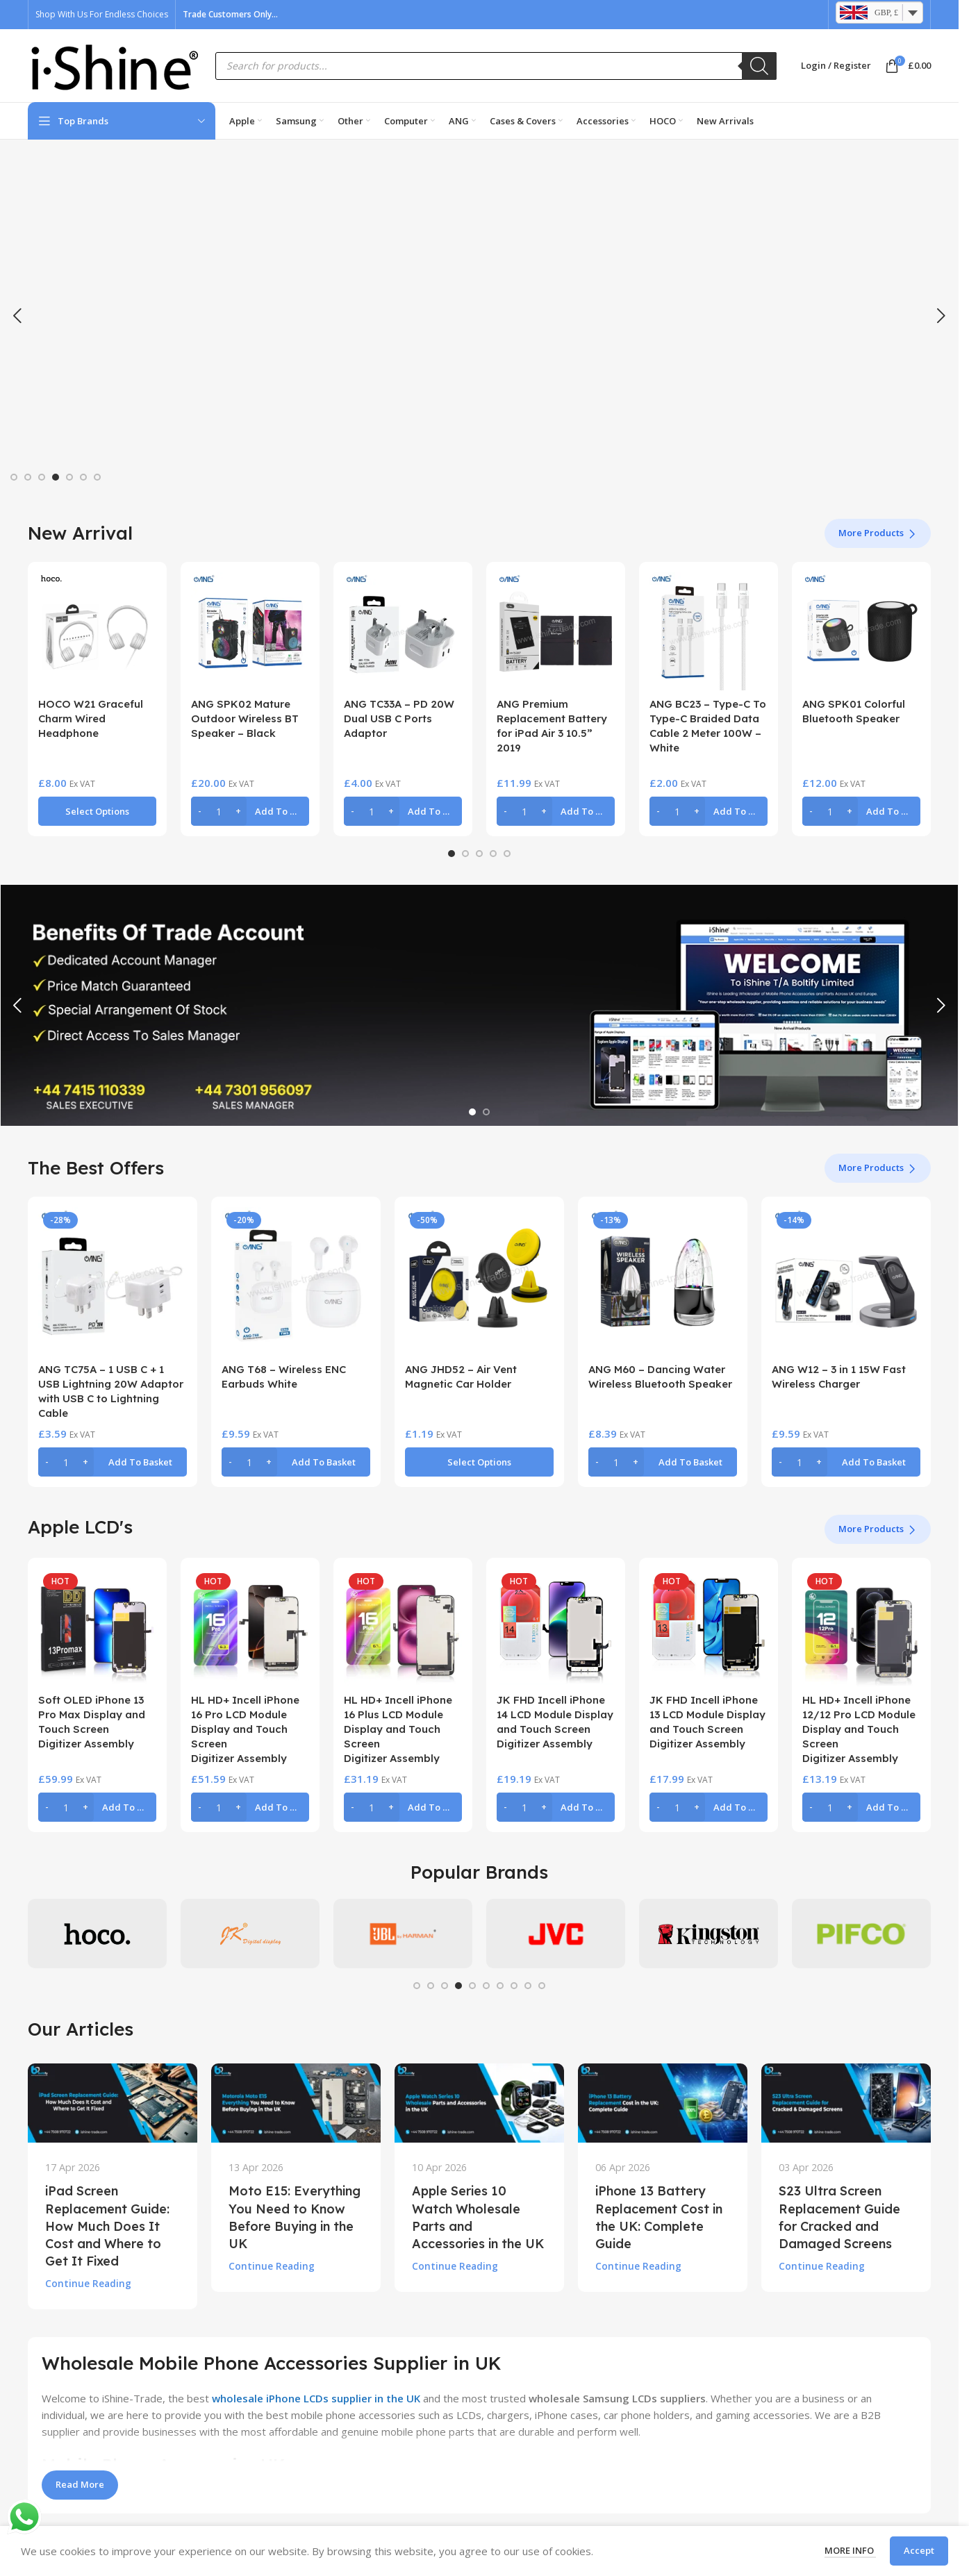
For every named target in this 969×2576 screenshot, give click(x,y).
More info (850, 2550)
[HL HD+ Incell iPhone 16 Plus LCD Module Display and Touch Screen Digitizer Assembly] (403, 1627)
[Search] (759, 66)
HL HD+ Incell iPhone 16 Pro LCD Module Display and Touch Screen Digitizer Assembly (245, 1729)
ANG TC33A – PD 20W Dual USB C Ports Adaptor (399, 718)
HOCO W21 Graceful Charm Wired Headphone (90, 718)
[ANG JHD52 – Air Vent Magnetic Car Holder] (479, 1281)
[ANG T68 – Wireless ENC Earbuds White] (296, 1281)
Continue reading (88, 2283)
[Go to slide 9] (527, 1985)
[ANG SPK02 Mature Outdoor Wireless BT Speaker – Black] (250, 631)
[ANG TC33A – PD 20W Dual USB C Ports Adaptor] (403, 631)
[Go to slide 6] (83, 477)
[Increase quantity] (238, 811)
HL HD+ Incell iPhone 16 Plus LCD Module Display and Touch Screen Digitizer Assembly (398, 1729)
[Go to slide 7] (97, 477)
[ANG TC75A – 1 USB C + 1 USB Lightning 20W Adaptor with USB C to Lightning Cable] (112, 1281)
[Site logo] (114, 65)
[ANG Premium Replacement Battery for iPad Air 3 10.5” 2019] (556, 631)
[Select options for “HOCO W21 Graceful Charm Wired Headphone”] (97, 811)
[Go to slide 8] (514, 1985)
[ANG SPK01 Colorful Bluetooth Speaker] (861, 631)
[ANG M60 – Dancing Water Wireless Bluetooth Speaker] (662, 1281)
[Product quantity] (218, 811)
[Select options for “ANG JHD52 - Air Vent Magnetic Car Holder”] (479, 1462)
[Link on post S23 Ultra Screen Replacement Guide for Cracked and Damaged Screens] (846, 2103)
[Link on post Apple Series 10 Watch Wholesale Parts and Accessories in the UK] (479, 2103)
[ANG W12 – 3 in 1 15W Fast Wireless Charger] (846, 1281)
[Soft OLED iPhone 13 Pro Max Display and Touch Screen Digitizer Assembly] (97, 1627)
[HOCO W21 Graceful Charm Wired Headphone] (97, 631)
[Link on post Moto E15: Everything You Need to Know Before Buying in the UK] (296, 2103)
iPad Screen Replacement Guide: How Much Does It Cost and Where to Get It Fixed (107, 2226)
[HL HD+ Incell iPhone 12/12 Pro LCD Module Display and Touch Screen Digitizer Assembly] (861, 1627)
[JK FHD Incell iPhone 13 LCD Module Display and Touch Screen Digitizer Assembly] (708, 1627)
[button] (17, 316)
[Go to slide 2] (27, 477)
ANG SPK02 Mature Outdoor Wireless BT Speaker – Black (245, 718)
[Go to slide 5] (69, 477)
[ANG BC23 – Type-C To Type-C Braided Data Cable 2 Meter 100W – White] (708, 631)
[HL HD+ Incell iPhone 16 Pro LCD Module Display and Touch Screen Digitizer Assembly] (250, 1627)
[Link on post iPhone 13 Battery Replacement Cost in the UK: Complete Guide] (662, 2103)
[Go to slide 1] (13, 477)
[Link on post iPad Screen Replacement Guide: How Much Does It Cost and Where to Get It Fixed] (112, 2103)
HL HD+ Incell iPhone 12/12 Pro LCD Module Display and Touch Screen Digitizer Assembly (859, 1729)
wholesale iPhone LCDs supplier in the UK (316, 2398)
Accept (919, 2550)
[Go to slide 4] (55, 477)
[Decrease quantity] (199, 811)
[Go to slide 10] (541, 1985)
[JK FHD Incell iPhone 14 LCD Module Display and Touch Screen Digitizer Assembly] (556, 1627)
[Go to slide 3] (41, 477)
